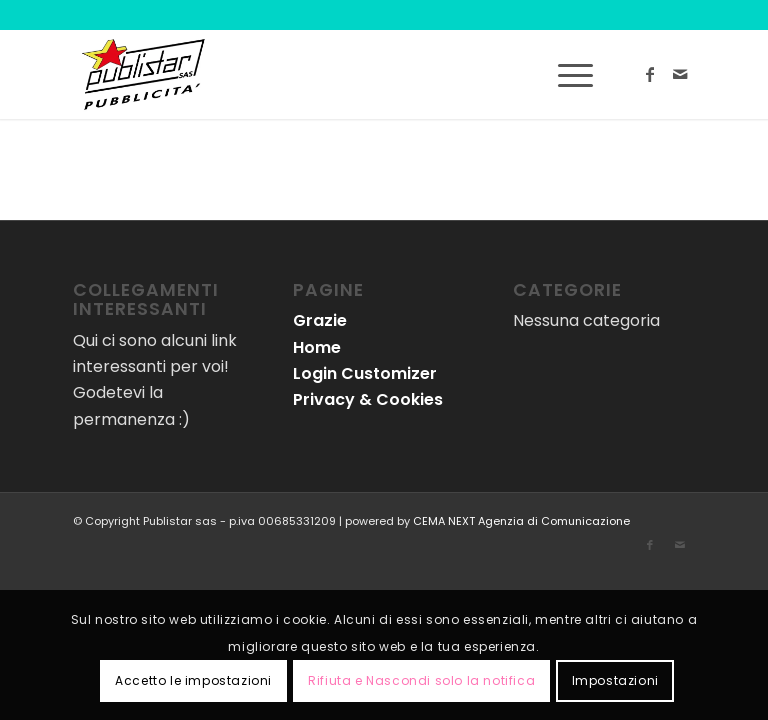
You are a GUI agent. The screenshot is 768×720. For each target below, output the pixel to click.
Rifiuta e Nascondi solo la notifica (421, 680)
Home (317, 347)
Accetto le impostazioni (193, 680)
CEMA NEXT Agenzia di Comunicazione (521, 521)
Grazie (320, 320)
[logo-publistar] (143, 74)
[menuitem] (565, 74)
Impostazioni (615, 680)
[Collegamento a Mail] (680, 74)
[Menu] (565, 74)
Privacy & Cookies (368, 399)
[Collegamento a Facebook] (650, 74)
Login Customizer (365, 373)
